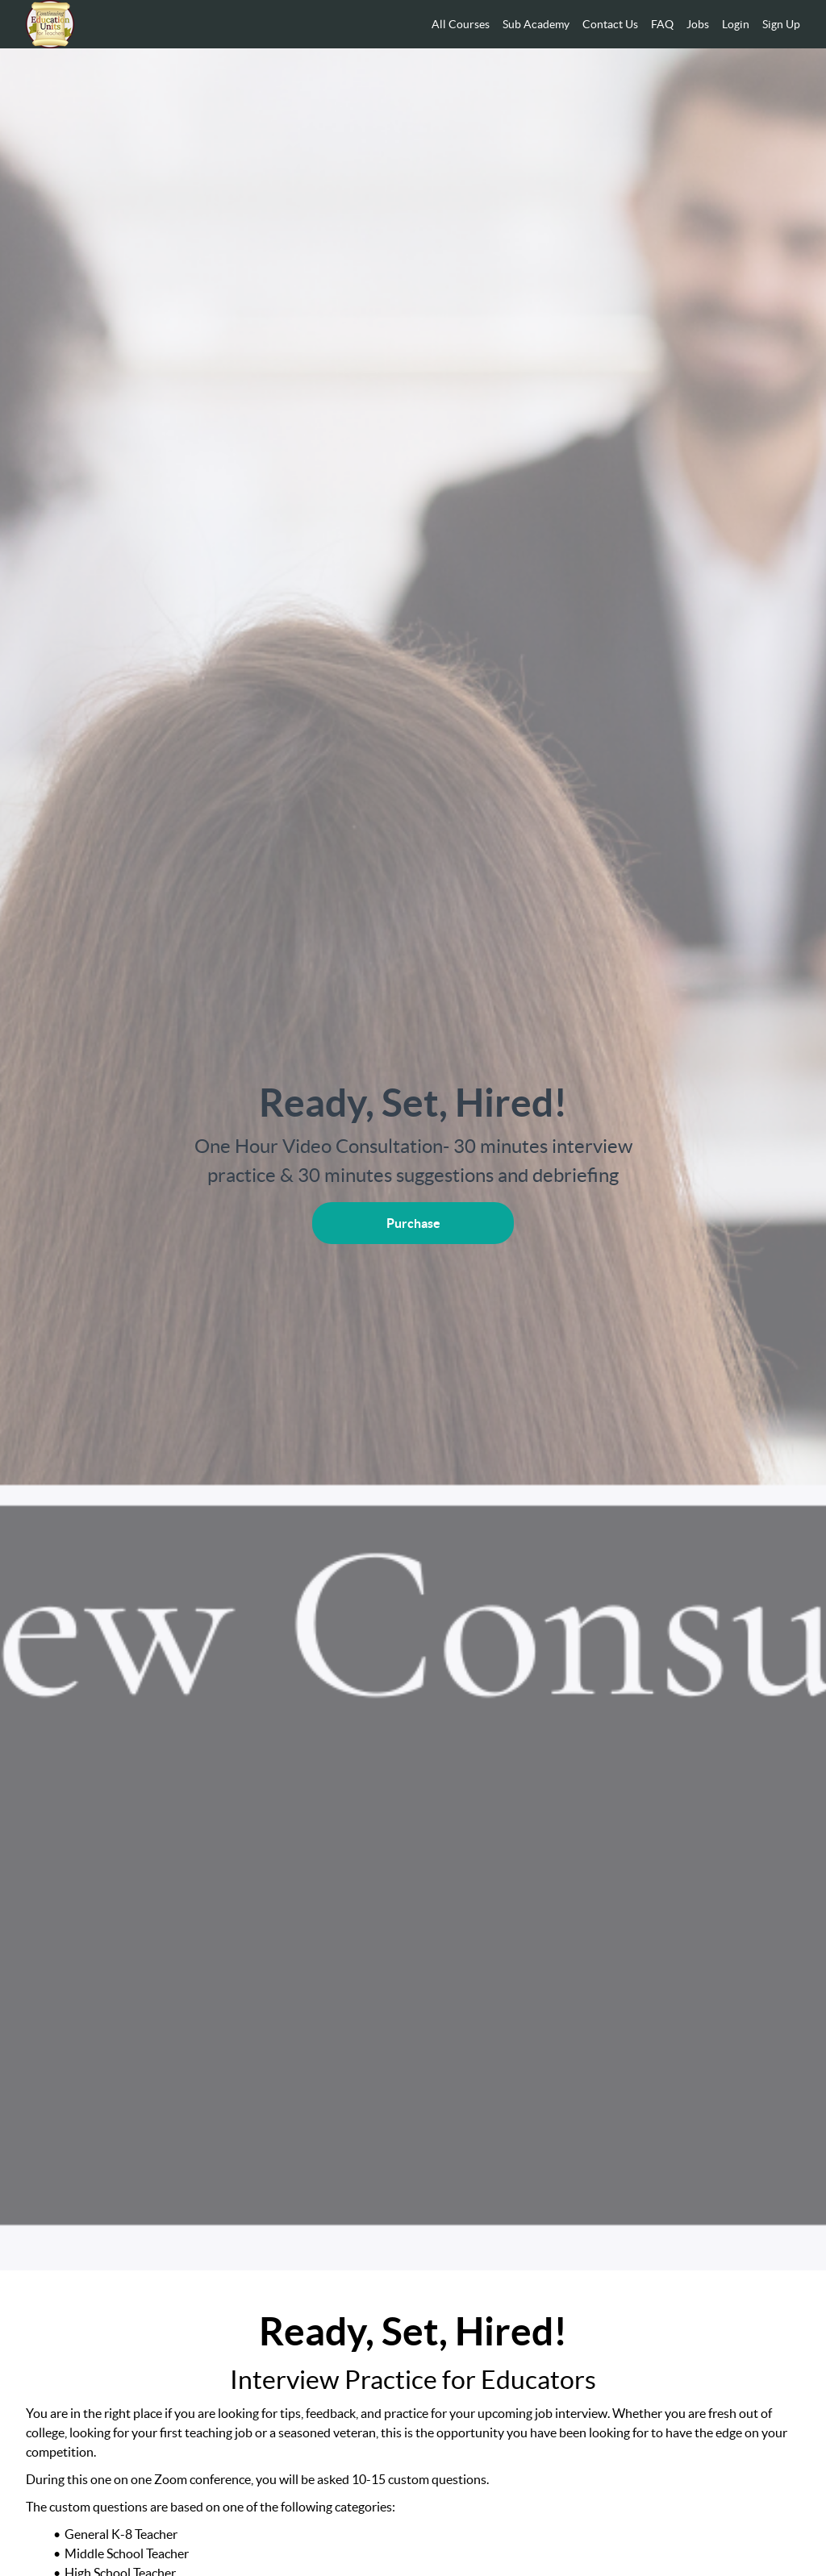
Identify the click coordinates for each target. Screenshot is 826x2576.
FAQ (662, 24)
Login (735, 24)
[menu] (609, 24)
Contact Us (610, 24)
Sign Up (781, 24)
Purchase (413, 1223)
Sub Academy (536, 24)
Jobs (697, 24)
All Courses (461, 24)
